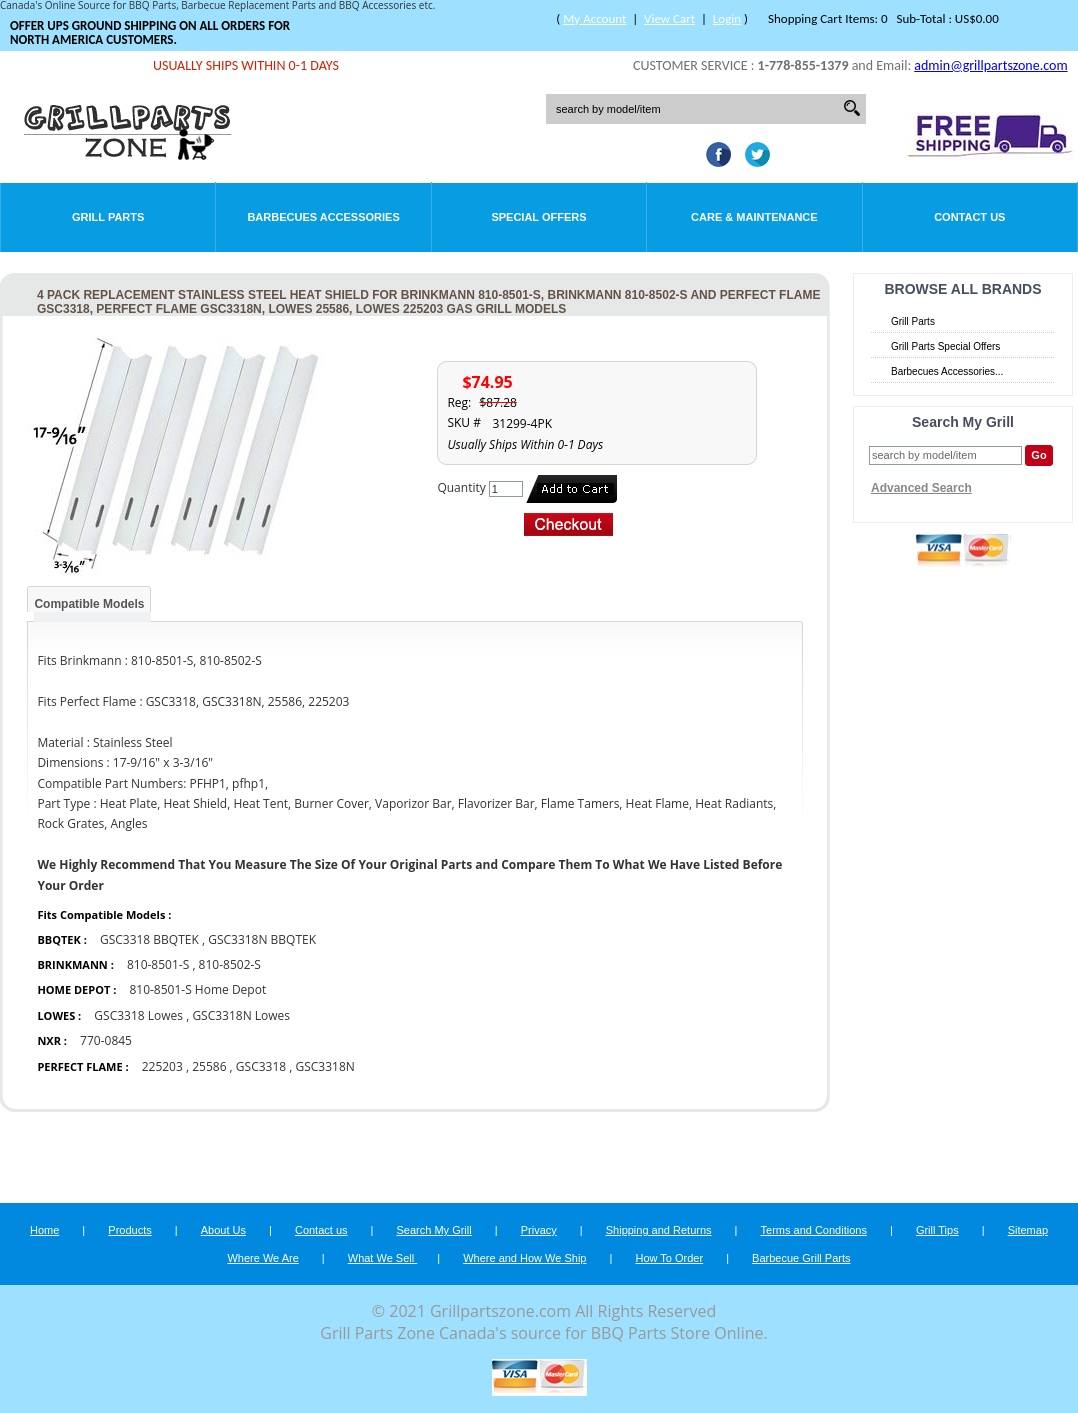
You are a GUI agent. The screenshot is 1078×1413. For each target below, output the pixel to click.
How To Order (669, 1258)
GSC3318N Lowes (241, 1015)
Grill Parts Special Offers (945, 346)
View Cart (669, 18)
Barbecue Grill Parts (801, 1258)
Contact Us (969, 217)
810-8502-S (230, 964)
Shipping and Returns (659, 1230)
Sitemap (1028, 1230)
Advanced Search (921, 488)
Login (727, 18)
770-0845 (106, 1040)
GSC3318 (261, 1066)
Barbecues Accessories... (947, 371)
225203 (162, 1066)
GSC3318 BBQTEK (151, 939)
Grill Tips (937, 1230)
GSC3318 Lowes (138, 1015)
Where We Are (262, 1258)
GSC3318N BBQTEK (262, 939)
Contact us (321, 1230)
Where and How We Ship (524, 1258)
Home (44, 1230)
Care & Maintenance (754, 217)
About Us (223, 1230)
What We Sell (383, 1258)
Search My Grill (434, 1230)
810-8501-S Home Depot (197, 989)
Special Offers (538, 217)
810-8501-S (158, 964)
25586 (209, 1066)
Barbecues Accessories (323, 217)
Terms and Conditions (814, 1230)
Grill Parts (108, 217)
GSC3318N (325, 1066)
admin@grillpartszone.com (990, 65)
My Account (594, 18)
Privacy (539, 1230)
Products (129, 1230)
